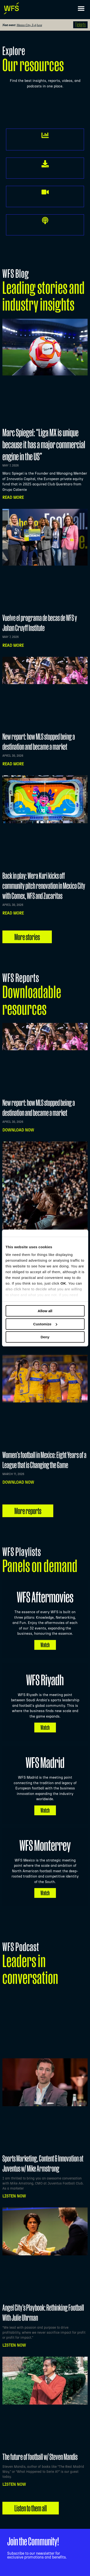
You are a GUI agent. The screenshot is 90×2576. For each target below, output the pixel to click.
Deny (45, 1337)
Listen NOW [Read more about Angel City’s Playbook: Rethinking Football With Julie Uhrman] (14, 2345)
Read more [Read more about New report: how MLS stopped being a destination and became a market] (13, 764)
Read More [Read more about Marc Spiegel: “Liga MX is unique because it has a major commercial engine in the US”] (13, 497)
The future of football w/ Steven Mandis (40, 2456)
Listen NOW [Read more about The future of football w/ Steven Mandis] (14, 2484)
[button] (81, 8)
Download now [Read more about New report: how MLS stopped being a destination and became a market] (18, 1130)
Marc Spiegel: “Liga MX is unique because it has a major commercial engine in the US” (43, 444)
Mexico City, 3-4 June (29, 25)
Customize (45, 1324)
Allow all (45, 1311)
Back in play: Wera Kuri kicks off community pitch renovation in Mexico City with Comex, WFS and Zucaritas (43, 885)
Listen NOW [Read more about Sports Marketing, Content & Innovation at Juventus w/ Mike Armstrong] (14, 2196)
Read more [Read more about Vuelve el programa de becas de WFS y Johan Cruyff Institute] (13, 645)
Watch (45, 1645)
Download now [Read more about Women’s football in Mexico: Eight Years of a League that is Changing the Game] (18, 1482)
